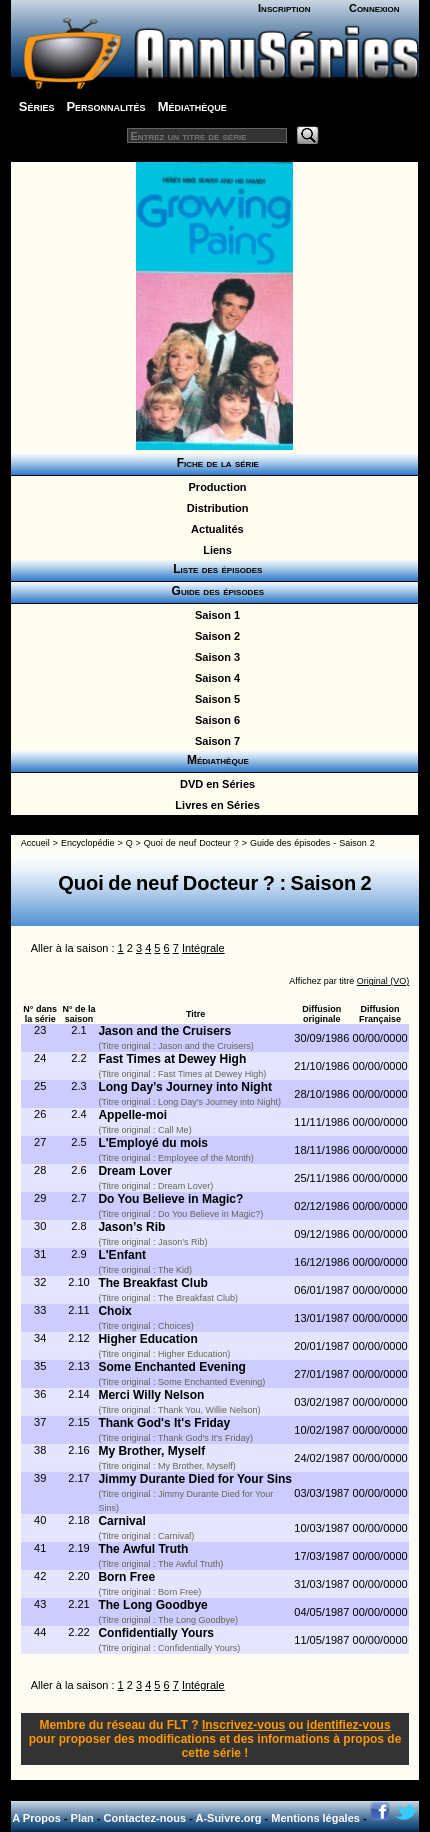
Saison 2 (214, 636)
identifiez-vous (349, 1725)
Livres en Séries (214, 805)
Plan (82, 1818)
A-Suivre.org (228, 1818)
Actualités (214, 529)
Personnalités (105, 106)
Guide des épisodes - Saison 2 (312, 843)
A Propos (36, 1818)
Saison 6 (214, 720)
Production (214, 487)
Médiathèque (192, 106)
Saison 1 (214, 615)
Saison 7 (214, 741)
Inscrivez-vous (243, 1725)
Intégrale (203, 948)
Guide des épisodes (214, 591)
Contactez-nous (145, 1818)
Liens (214, 550)
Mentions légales (315, 1818)
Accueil (35, 843)
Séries (37, 106)
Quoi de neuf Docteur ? (191, 843)
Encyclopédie (88, 843)
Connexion (374, 8)
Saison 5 (214, 699)
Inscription (284, 8)
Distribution (215, 508)
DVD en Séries (214, 784)
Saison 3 (214, 657)
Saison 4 (214, 678)
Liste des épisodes (215, 569)
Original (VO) (383, 981)
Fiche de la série (214, 463)
